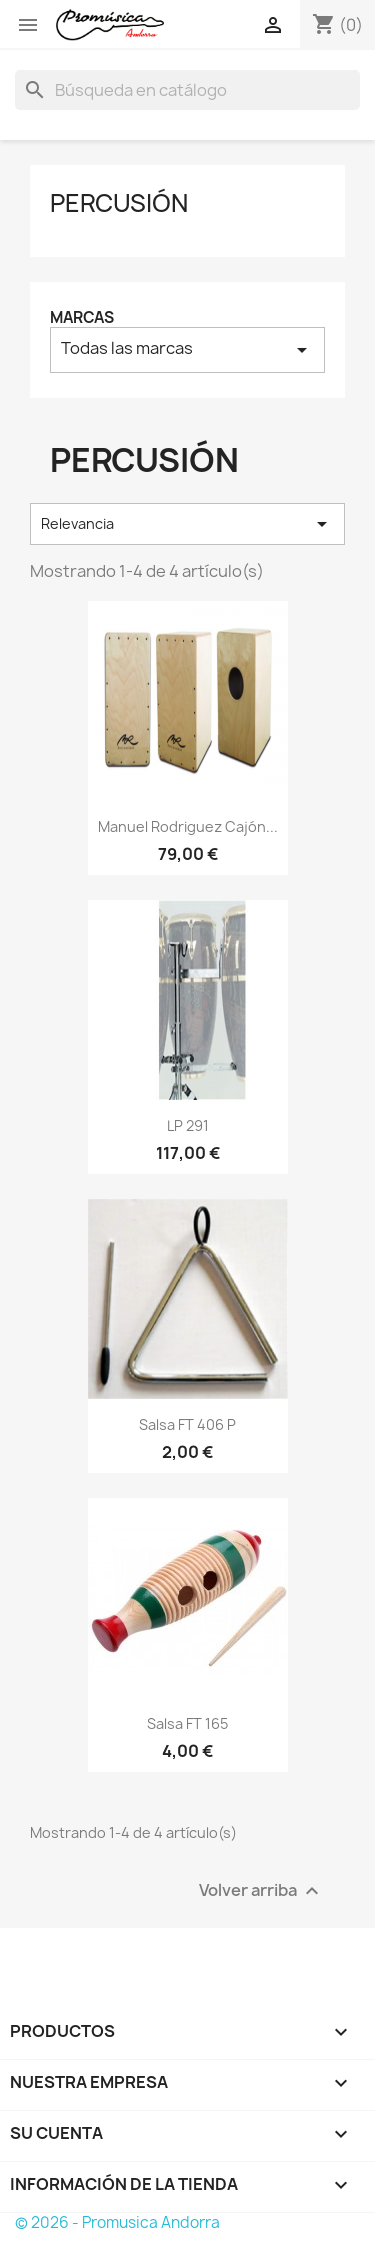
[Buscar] (187, 90)
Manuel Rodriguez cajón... (188, 826)
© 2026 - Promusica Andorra (117, 2222)
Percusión (119, 203)
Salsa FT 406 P (187, 1424)
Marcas (82, 317)
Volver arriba (261, 1891)
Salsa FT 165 (187, 1723)
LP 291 (188, 1125)
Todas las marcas (187, 349)
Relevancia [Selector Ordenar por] (187, 524)
